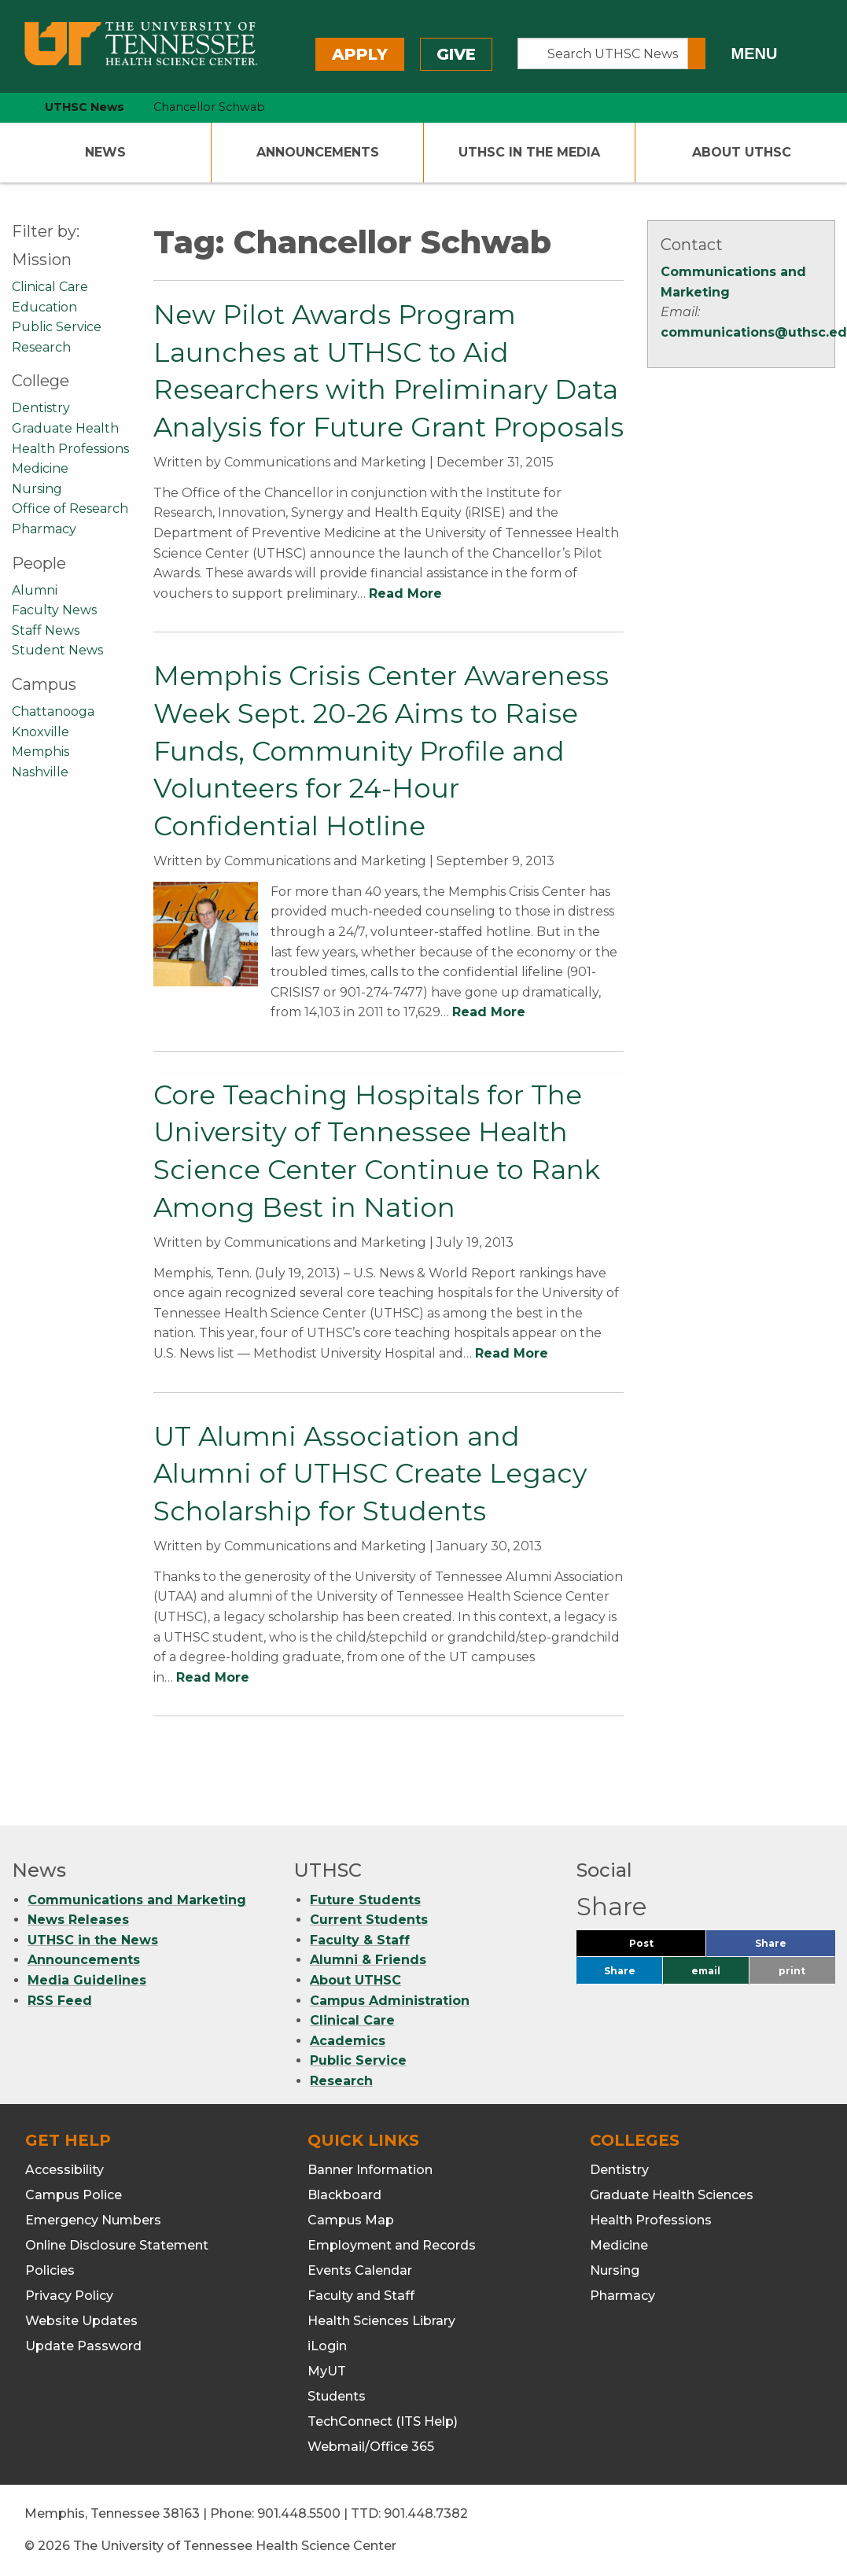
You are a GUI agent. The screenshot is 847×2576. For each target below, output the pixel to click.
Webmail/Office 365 (370, 2446)
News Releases (78, 1919)
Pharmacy (44, 528)
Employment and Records (391, 2245)
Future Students (365, 1899)
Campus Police (73, 2194)
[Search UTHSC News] (602, 53)
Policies (50, 2270)
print (792, 1971)
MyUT (326, 2371)
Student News (57, 650)
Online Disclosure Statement (116, 2245)
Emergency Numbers (93, 2220)
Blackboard (344, 2194)
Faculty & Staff (360, 1940)
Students (336, 2396)
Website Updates (81, 2320)
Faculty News (54, 610)
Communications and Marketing (137, 1899)
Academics (347, 2040)
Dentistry (41, 407)
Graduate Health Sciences (671, 2194)
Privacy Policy (69, 2295)
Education (44, 307)
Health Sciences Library (381, 2320)
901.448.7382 (426, 2513)
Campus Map (350, 2220)
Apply (360, 54)
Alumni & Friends (368, 1959)
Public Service (56, 326)
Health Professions (70, 448)
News (105, 152)
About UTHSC (741, 152)
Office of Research (70, 508)
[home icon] (8, 107)
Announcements (317, 152)
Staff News (45, 630)
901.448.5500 (299, 2513)
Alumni (34, 590)
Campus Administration (390, 2000)
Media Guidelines (87, 1980)
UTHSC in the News (93, 1940)
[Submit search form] (696, 53)
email (705, 1971)
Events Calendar (359, 2270)
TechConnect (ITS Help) (382, 2421)
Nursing (37, 488)
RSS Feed (60, 2000)
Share (795, 1947)
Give (456, 54)
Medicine (40, 468)
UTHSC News (84, 107)
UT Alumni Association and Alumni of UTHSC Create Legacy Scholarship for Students (370, 1474)
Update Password (83, 2345)
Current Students (369, 1919)
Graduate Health (65, 428)
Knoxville (40, 731)
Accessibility (64, 2169)
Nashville (40, 772)
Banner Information (370, 2169)
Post (660, 1947)
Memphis (40, 751)
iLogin (327, 2345)
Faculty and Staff (360, 2295)
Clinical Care (50, 286)
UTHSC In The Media (529, 152)
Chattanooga (53, 711)
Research (41, 347)
